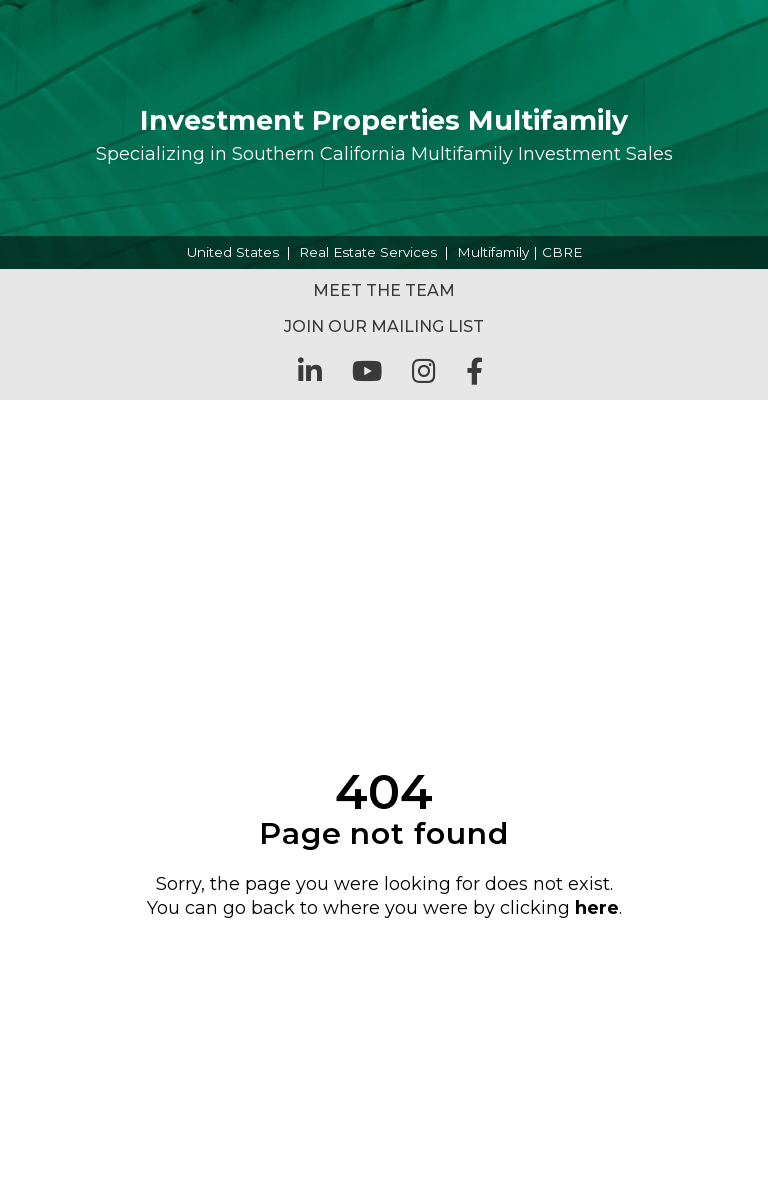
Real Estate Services (368, 252)
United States (233, 252)
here (597, 908)
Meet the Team (384, 290)
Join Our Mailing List (384, 326)
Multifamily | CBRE (519, 252)
